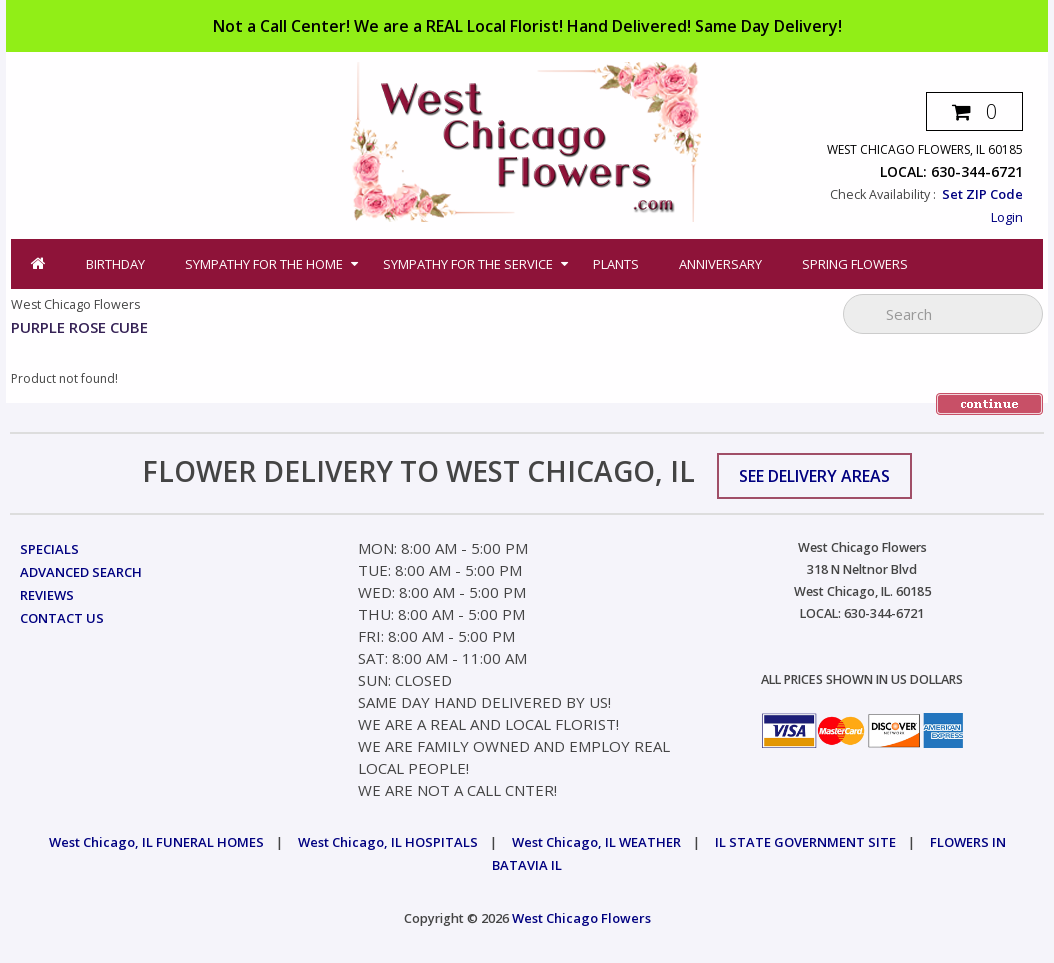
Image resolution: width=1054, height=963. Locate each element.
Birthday (115, 264)
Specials (49, 549)
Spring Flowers (855, 264)
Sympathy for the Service (468, 264)
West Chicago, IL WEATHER (596, 842)
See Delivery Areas (814, 476)
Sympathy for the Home (264, 264)
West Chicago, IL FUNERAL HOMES (156, 842)
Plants (616, 264)
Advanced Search (81, 572)
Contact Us (62, 618)
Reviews (47, 595)
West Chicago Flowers (581, 918)
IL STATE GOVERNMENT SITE (805, 842)
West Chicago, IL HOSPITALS (388, 842)
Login (1007, 217)
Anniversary (720, 264)
